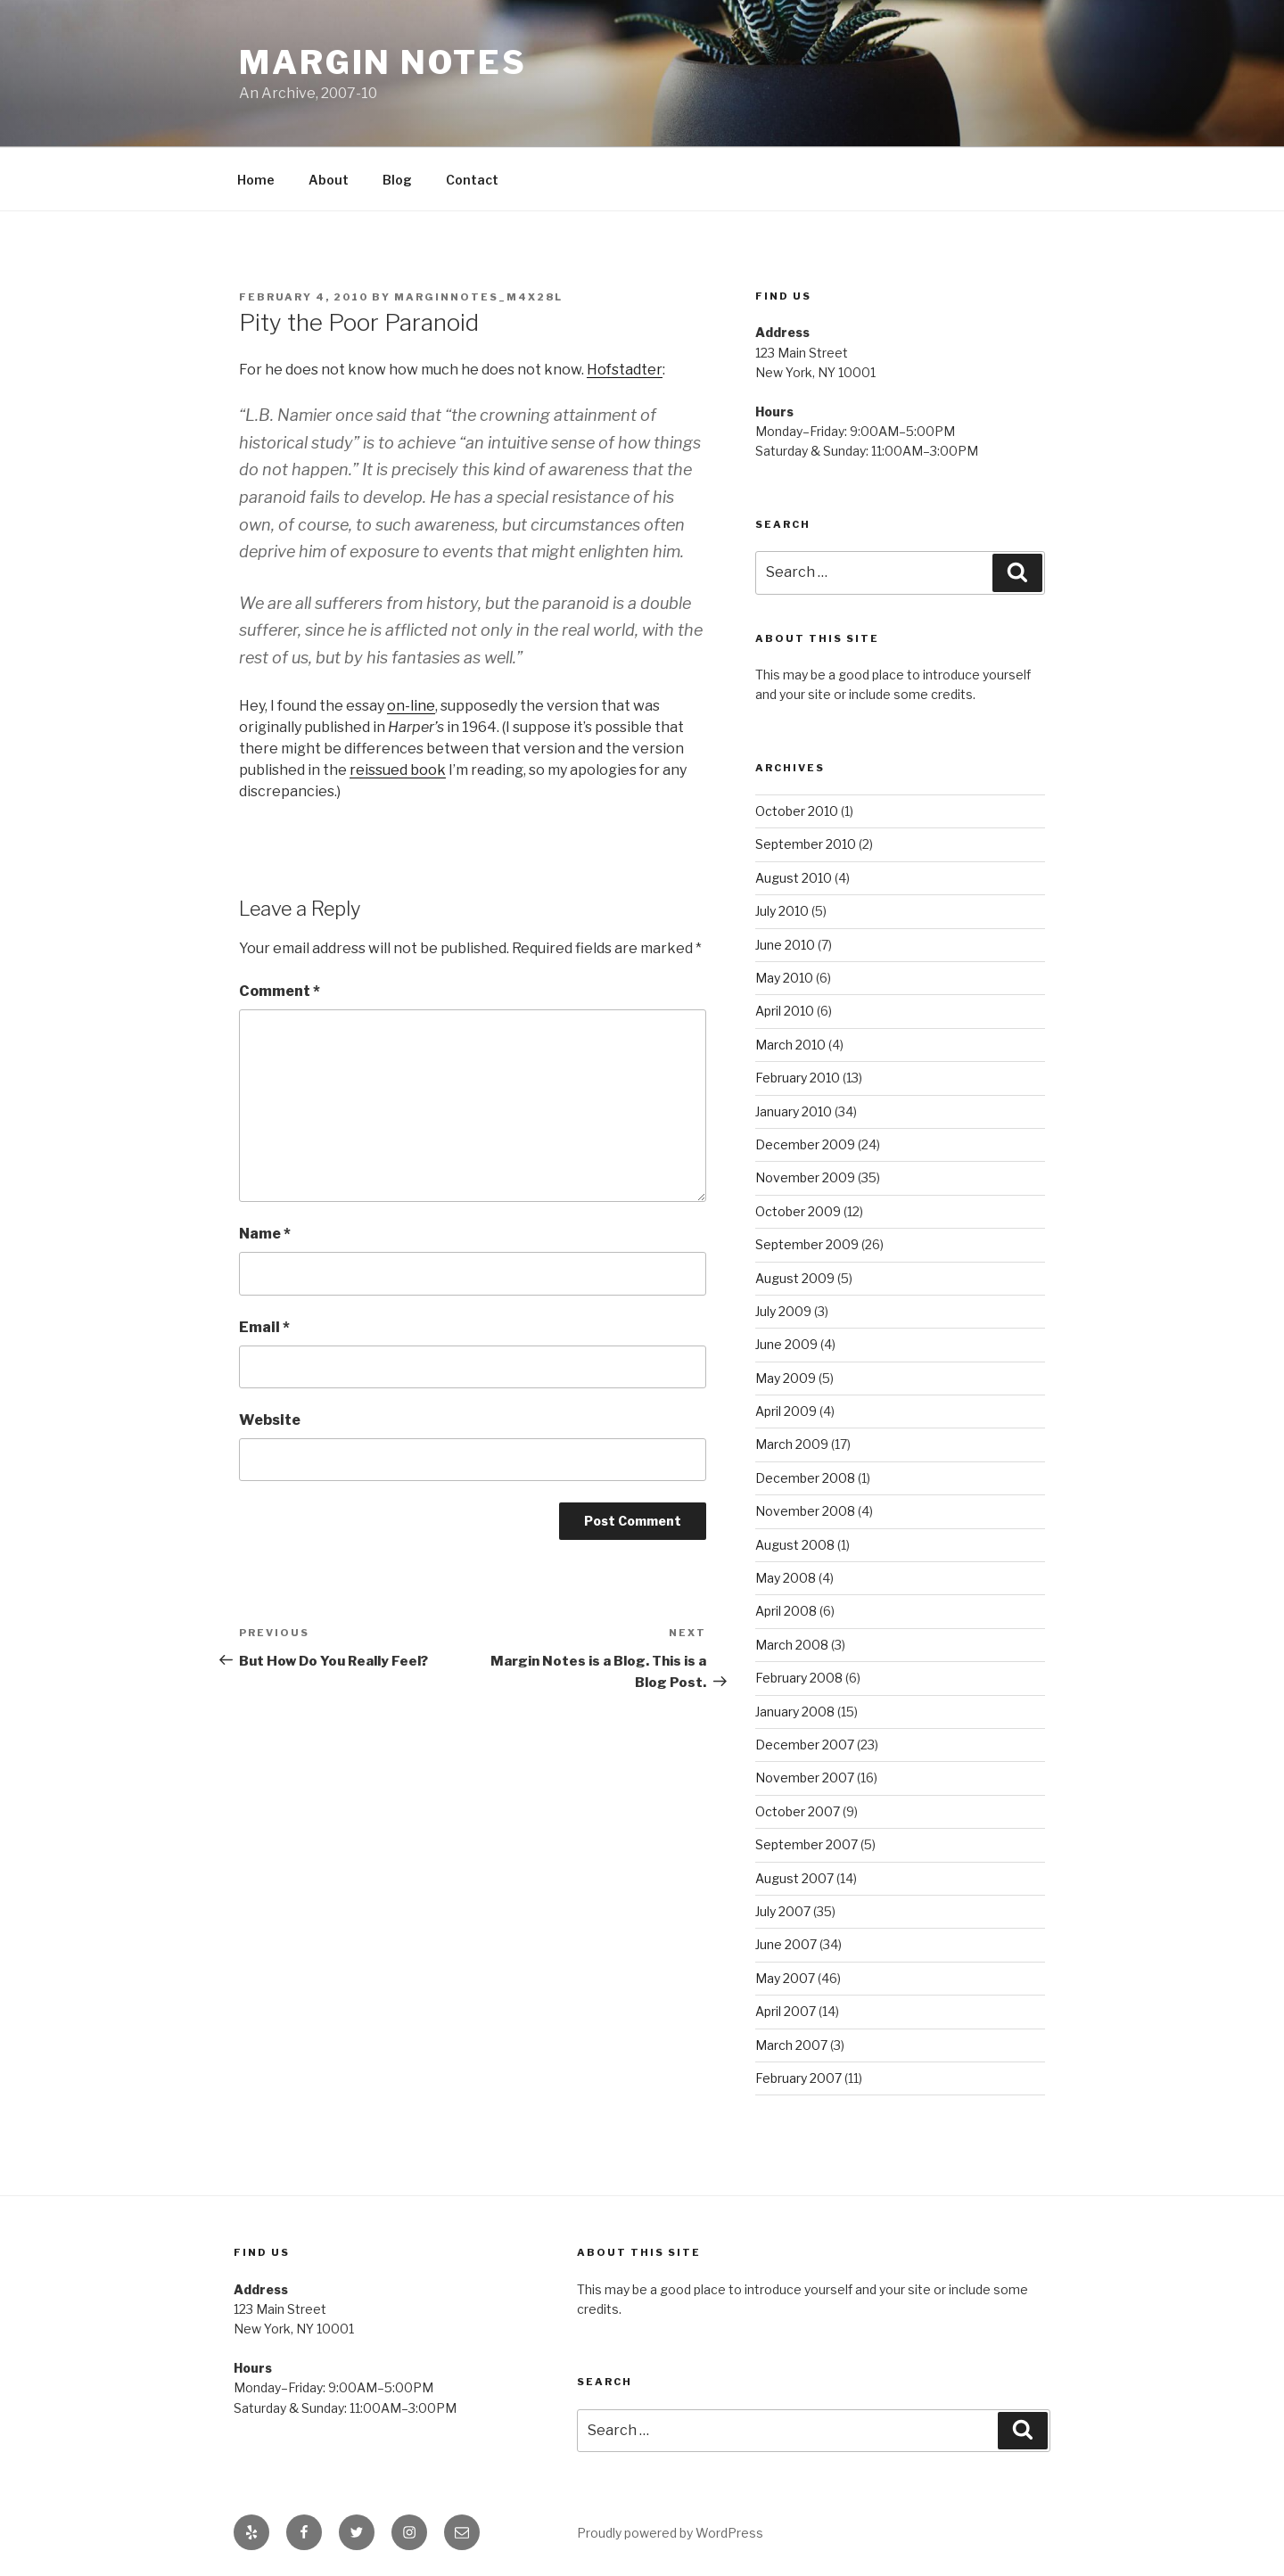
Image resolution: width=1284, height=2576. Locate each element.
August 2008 (795, 1544)
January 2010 (793, 1111)
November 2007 (804, 1777)
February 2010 (797, 1077)
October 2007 (797, 1811)
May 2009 (785, 1378)
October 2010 (796, 811)
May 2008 (785, 1577)
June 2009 (786, 1344)
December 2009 (805, 1144)
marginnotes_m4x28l (478, 297)
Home (256, 179)
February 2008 (799, 1677)
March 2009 (791, 1444)
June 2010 (785, 944)
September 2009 (807, 1244)
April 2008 (786, 1610)
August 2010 (793, 877)
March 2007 (791, 2045)
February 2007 (798, 2078)
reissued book (398, 769)
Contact (472, 179)
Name (265, 1233)
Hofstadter (625, 369)
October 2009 (798, 1211)
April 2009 (786, 1411)
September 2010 (805, 844)
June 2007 (786, 1944)
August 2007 (794, 1878)
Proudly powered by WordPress (670, 2532)
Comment (279, 991)
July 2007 (783, 1911)
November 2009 (805, 1177)
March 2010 (790, 1044)
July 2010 (782, 910)
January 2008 (795, 1711)
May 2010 (784, 977)
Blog (397, 179)
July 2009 (783, 1311)
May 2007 (785, 1978)
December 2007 (804, 1744)
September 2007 (806, 1844)
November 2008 (805, 1510)
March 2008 (791, 1644)
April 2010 (784, 1010)
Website (269, 1419)
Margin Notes (383, 62)
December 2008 (805, 1478)
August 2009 (795, 1278)
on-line (411, 705)
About (329, 179)
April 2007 (785, 2011)
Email (264, 1327)
